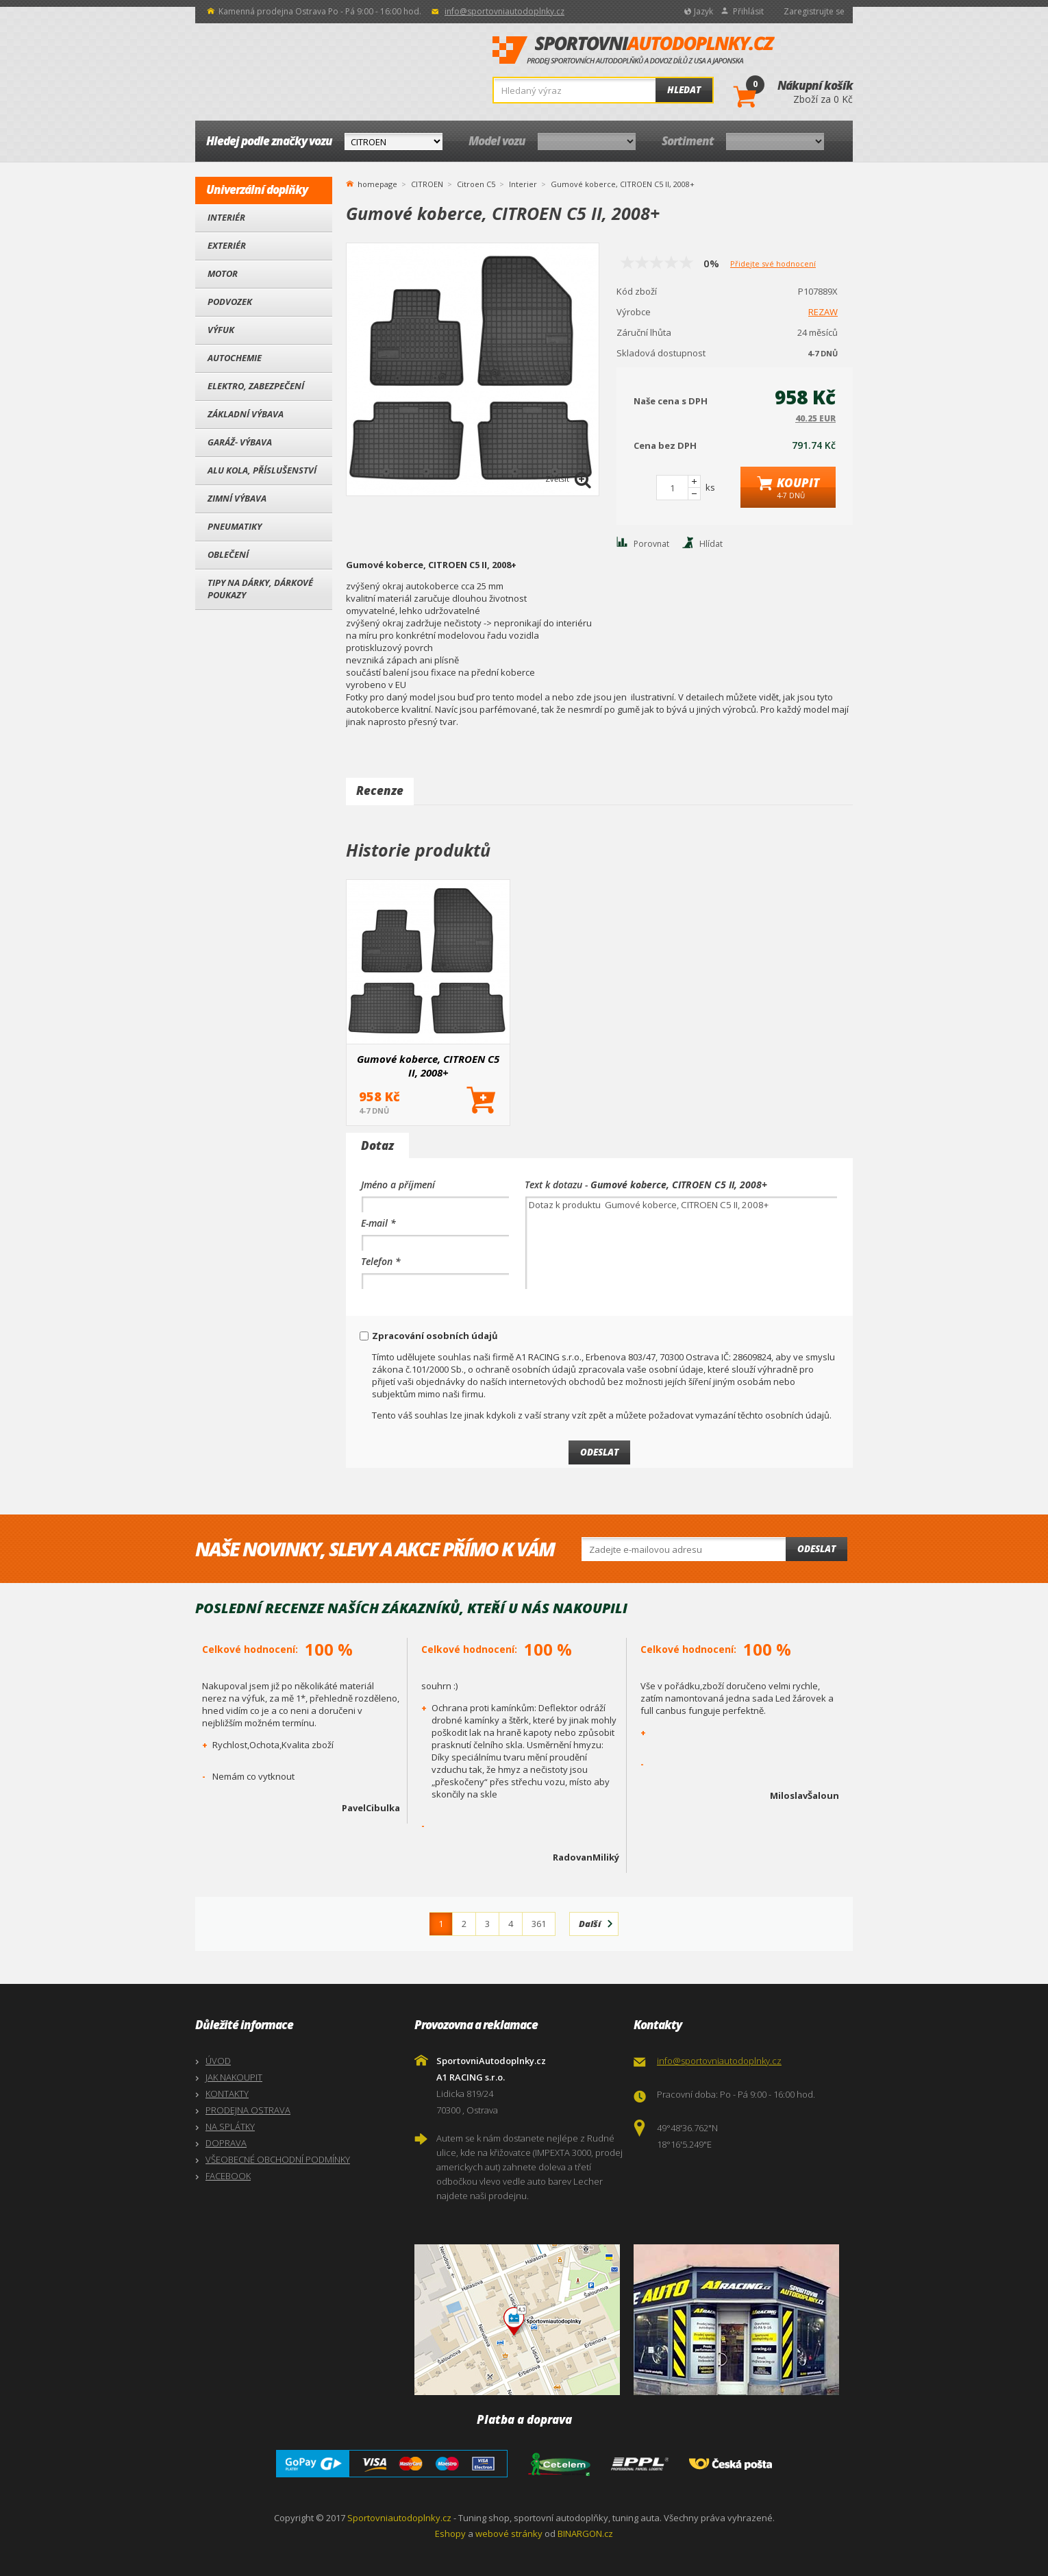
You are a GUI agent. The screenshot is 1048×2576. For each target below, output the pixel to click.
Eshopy (450, 2533)
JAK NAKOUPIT (233, 2077)
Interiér (226, 217)
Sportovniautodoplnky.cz (399, 2518)
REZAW (823, 312)
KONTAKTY (227, 2093)
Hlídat (711, 544)
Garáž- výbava (240, 442)
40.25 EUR (815, 418)
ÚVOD (218, 2060)
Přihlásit (748, 11)
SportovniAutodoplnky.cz (633, 50)
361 (539, 1923)
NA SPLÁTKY (230, 2126)
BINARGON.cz (585, 2533)
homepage (377, 183)
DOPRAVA (226, 2143)
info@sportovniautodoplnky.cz (504, 11)
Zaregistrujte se (814, 11)
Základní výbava (246, 414)
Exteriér (227, 245)
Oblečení (228, 554)
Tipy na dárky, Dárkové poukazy (260, 588)
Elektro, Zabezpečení (256, 386)
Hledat (684, 90)
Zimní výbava (237, 498)
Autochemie (235, 358)
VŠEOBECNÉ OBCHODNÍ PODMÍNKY (277, 2159)
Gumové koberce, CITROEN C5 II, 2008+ (428, 1065)
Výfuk (221, 329)
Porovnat (651, 544)
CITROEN (427, 184)
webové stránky (508, 2533)
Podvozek (230, 301)
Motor (223, 273)
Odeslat (816, 1549)
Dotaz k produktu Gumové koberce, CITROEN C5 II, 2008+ (681, 1243)
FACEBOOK (228, 2176)
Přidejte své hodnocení (773, 263)
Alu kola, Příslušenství (262, 470)
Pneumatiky (235, 526)
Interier (523, 184)
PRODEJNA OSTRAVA (247, 2110)
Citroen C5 (476, 184)
